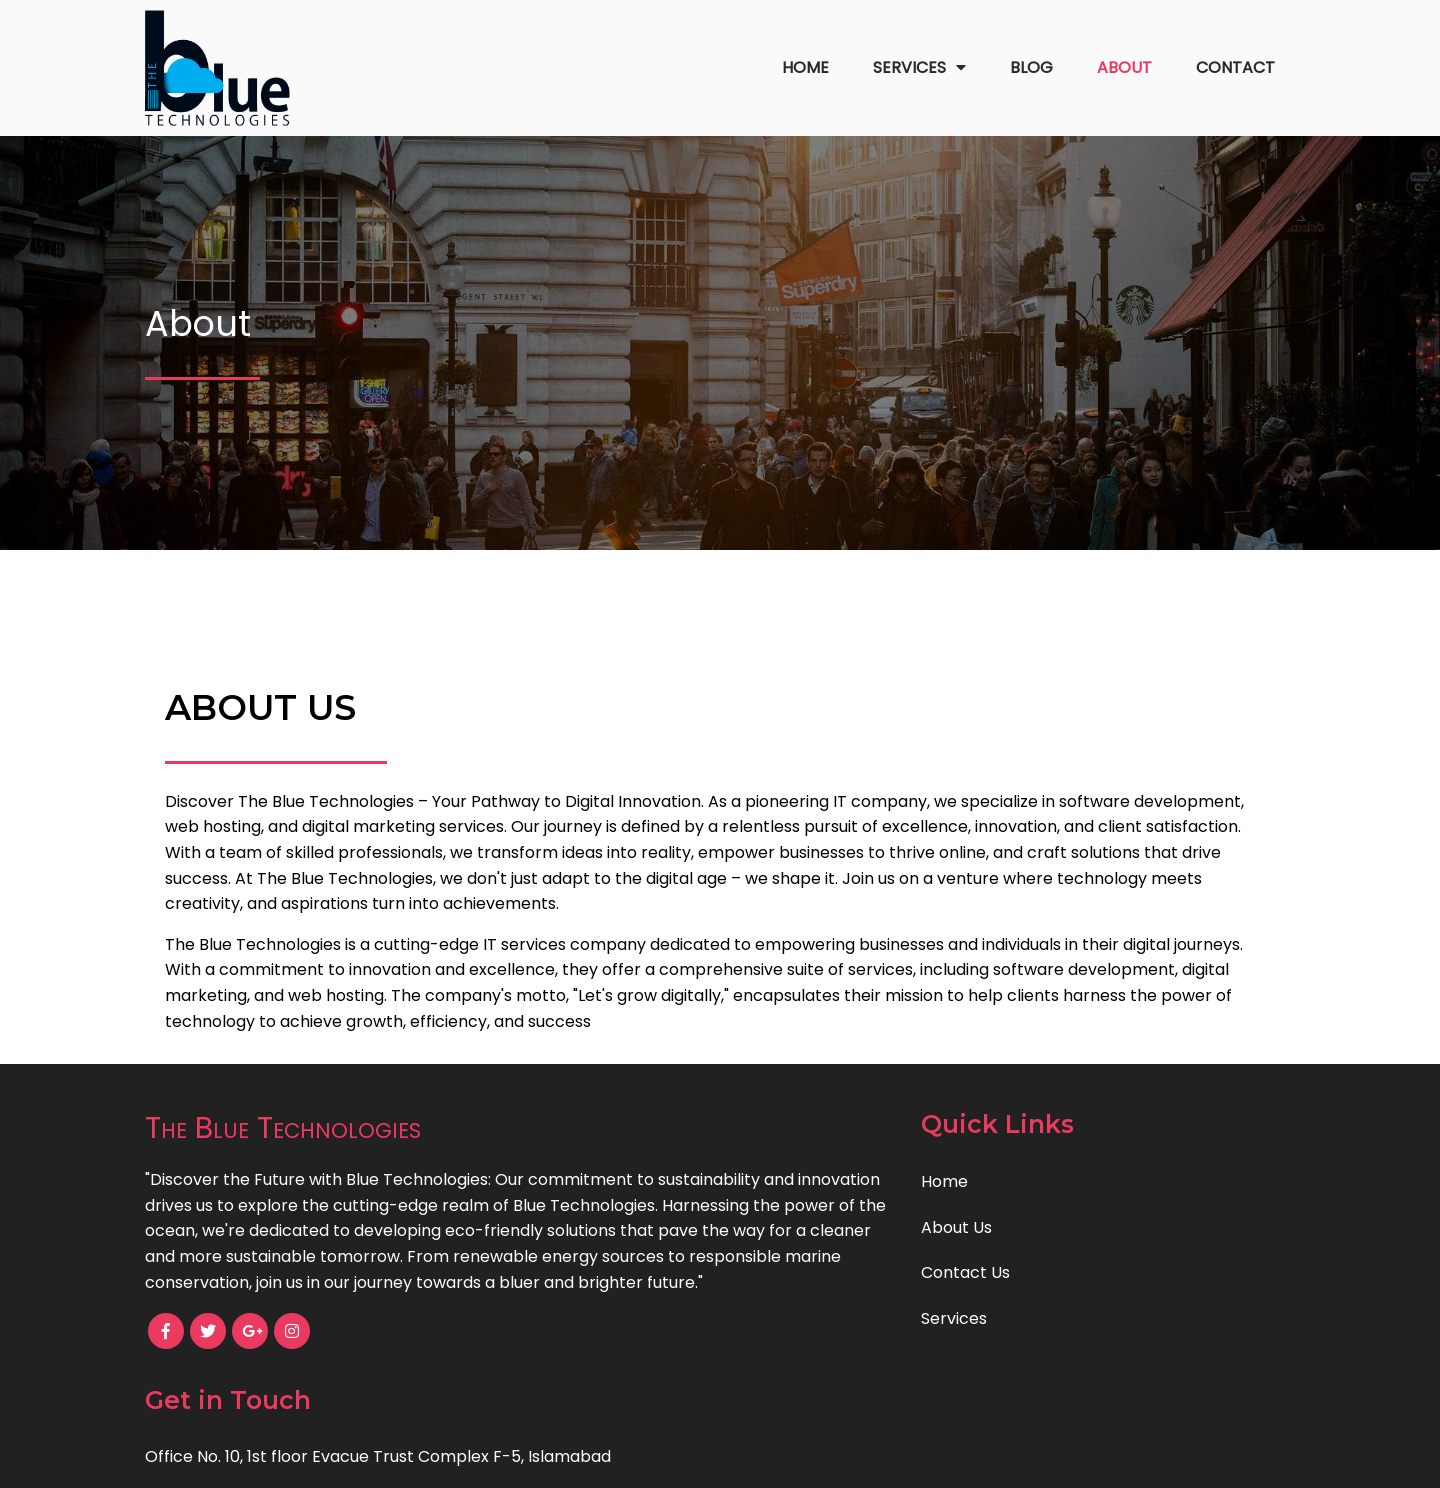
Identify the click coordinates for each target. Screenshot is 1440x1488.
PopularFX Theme (844, 1458)
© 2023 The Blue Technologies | (650, 1458)
